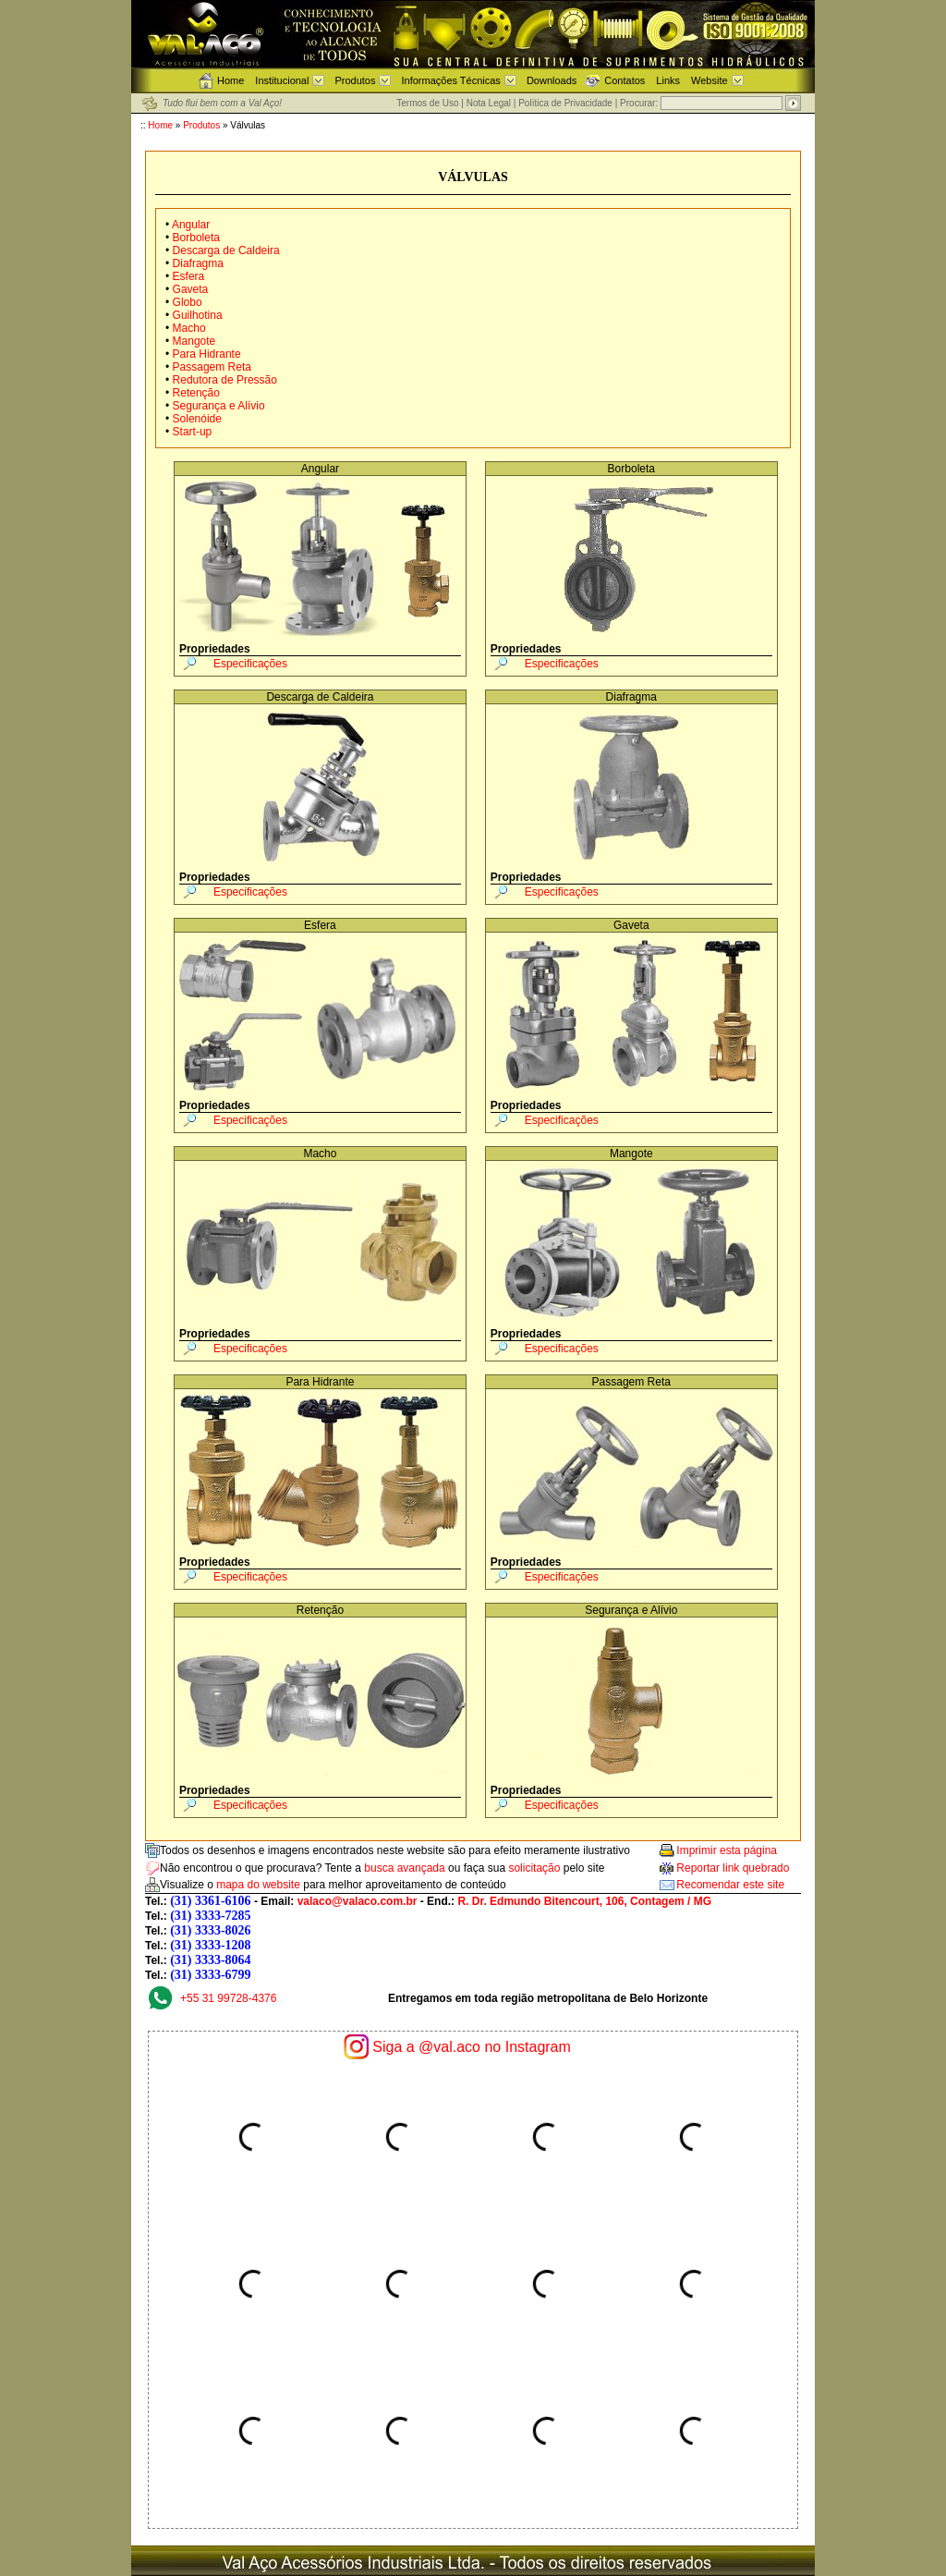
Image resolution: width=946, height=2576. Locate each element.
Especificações (250, 663)
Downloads (551, 80)
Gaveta (191, 289)
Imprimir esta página (726, 1850)
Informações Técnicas (450, 80)
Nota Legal (489, 103)
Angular (191, 224)
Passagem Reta (212, 366)
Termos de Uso (427, 103)
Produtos (354, 80)
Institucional (282, 80)
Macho (189, 328)
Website (709, 80)
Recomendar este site (730, 1884)
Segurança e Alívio (219, 405)
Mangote (194, 341)
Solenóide (197, 418)
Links (668, 80)
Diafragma (198, 263)
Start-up (190, 431)
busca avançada (404, 1868)
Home (230, 80)
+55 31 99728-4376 (228, 1998)
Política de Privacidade (565, 103)
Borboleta (196, 237)
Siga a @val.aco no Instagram (471, 2047)
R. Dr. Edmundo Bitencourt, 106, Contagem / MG (584, 1901)
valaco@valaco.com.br (357, 1901)
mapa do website (258, 1884)
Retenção (196, 392)
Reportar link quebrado (732, 1868)
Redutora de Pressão (225, 379)
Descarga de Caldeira (226, 250)
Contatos (624, 80)
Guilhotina (198, 315)
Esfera (189, 276)
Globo (187, 302)
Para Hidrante (207, 354)
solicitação (534, 1868)
